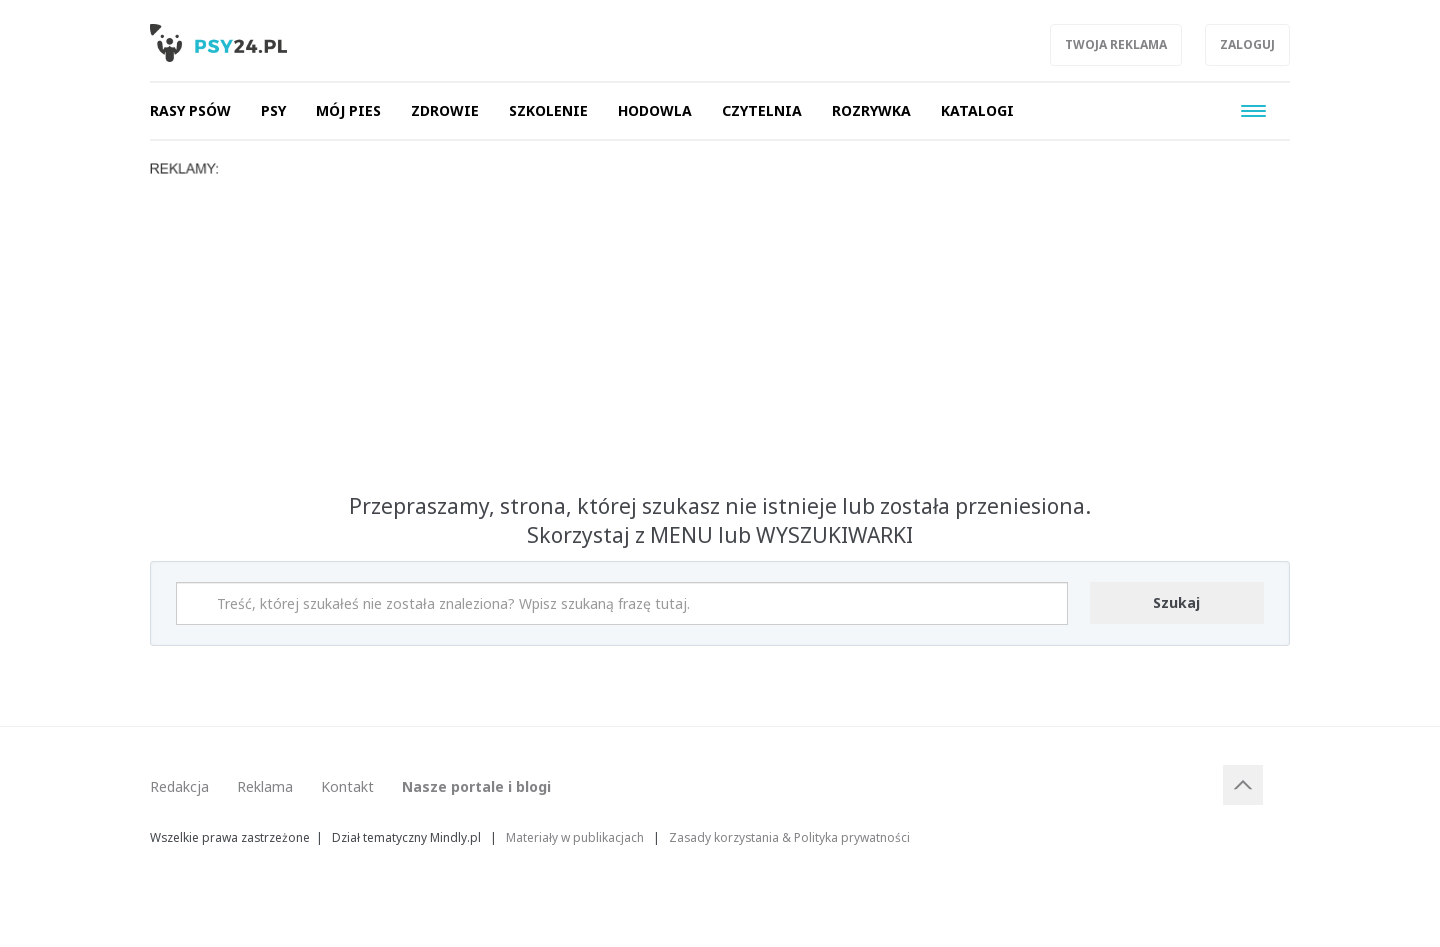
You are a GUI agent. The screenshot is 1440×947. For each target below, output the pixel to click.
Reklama (265, 786)
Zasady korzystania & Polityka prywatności (789, 837)
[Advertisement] (720, 327)
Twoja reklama (1116, 44)
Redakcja (179, 786)
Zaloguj (1247, 44)
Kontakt (347, 786)
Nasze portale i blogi (476, 786)
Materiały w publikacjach (575, 837)
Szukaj (1176, 602)
